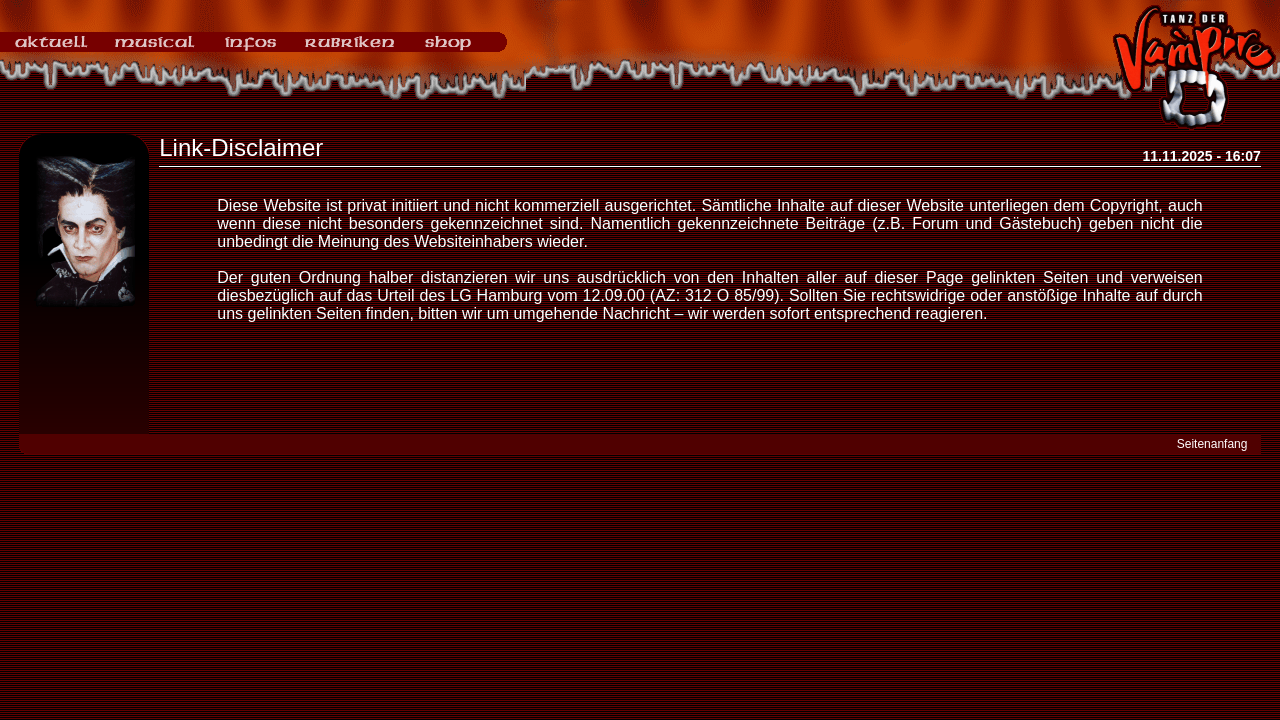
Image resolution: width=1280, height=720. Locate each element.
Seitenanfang (1212, 444)
